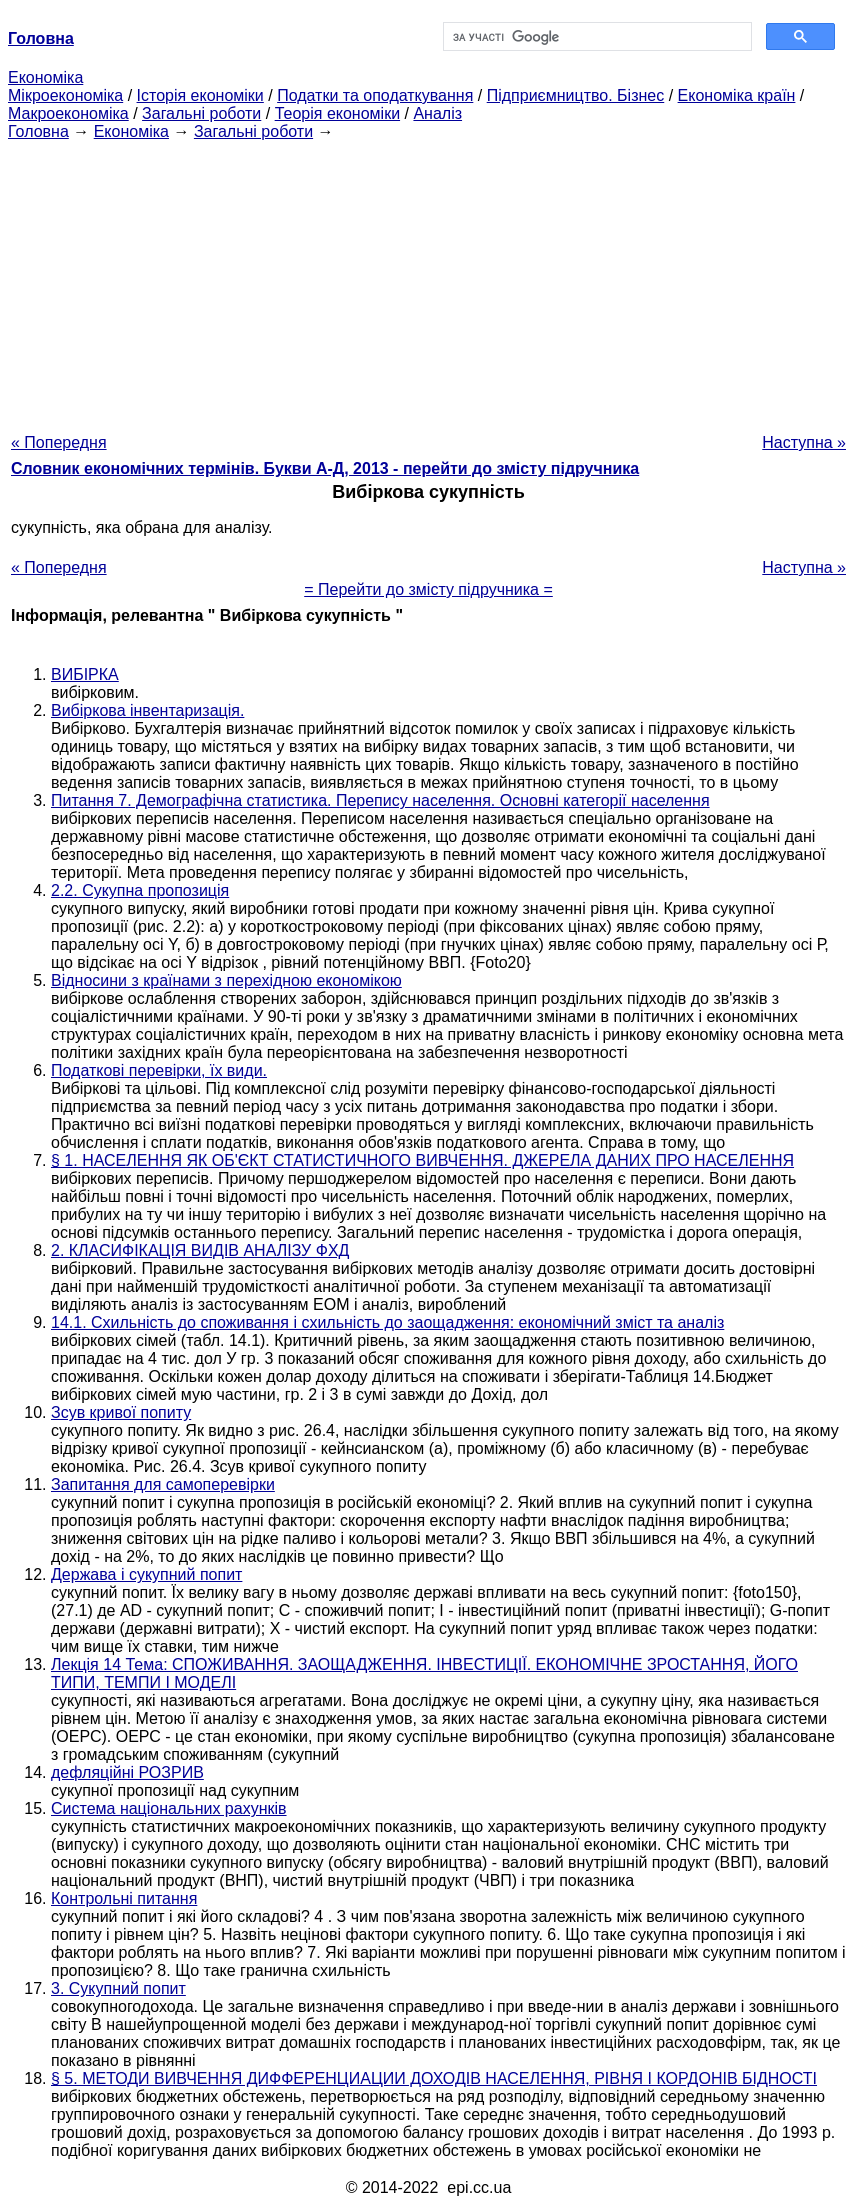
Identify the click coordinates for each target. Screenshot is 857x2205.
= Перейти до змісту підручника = (428, 589)
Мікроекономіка (65, 95)
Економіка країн (737, 95)
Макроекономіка (68, 113)
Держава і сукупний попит (146, 1574)
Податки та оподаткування (375, 95)
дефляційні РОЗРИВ (127, 1772)
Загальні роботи (201, 113)
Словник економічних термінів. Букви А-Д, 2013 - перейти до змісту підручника (325, 468)
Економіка (45, 77)
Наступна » (804, 442)
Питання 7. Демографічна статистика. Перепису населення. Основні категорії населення (380, 800)
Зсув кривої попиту (121, 1412)
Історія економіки (200, 95)
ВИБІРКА (85, 674)
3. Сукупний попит (118, 1988)
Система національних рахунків (169, 1808)
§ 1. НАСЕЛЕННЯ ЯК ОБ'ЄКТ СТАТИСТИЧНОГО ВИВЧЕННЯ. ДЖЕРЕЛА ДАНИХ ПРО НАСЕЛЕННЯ (422, 1160)
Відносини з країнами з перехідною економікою (226, 980)
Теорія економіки (337, 113)
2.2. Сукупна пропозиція (140, 890)
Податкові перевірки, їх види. (159, 1070)
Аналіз (437, 113)
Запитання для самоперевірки (163, 1484)
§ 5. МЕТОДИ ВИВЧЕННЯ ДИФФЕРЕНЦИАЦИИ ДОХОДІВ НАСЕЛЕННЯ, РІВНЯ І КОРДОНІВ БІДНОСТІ (434, 2078)
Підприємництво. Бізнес (576, 95)
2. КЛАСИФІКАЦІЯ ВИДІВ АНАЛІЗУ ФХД (200, 1250)
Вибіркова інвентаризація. (147, 710)
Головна (38, 131)
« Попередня (59, 442)
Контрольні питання (124, 1898)
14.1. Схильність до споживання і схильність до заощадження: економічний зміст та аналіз (387, 1322)
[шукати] (596, 37)
